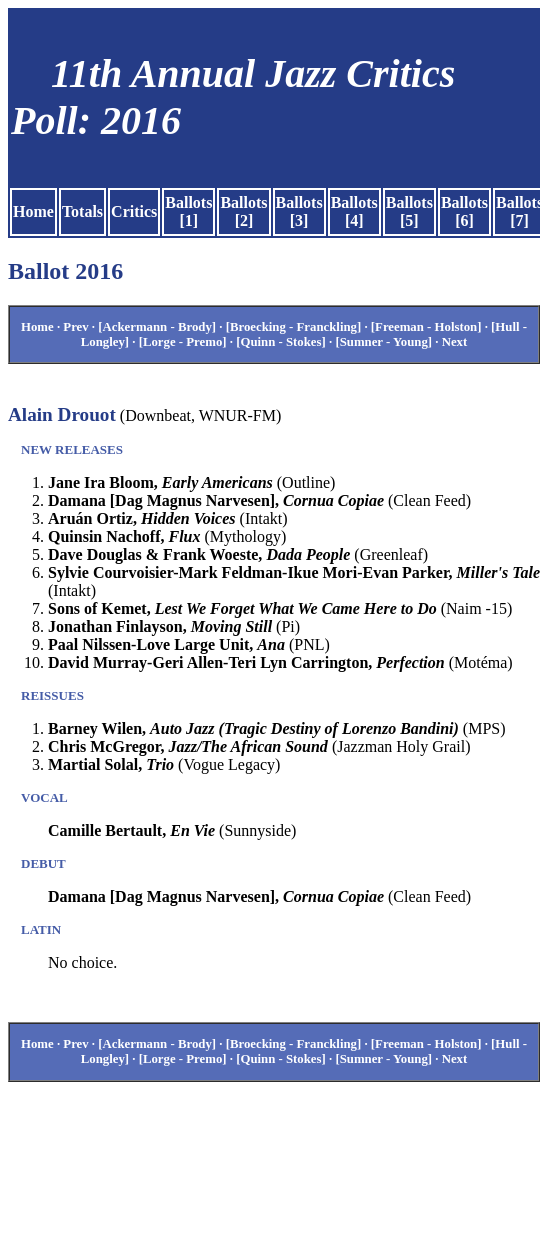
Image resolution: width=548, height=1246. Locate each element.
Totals (82, 211)
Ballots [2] (243, 211)
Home (33, 211)
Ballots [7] (519, 211)
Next (455, 342)
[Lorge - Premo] (183, 342)
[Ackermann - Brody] (157, 327)
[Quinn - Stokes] (281, 342)
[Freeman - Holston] (426, 327)
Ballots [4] (354, 211)
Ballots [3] (299, 211)
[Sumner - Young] (383, 342)
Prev (75, 327)
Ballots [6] (464, 211)
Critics (134, 211)
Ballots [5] (409, 211)
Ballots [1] (188, 211)
